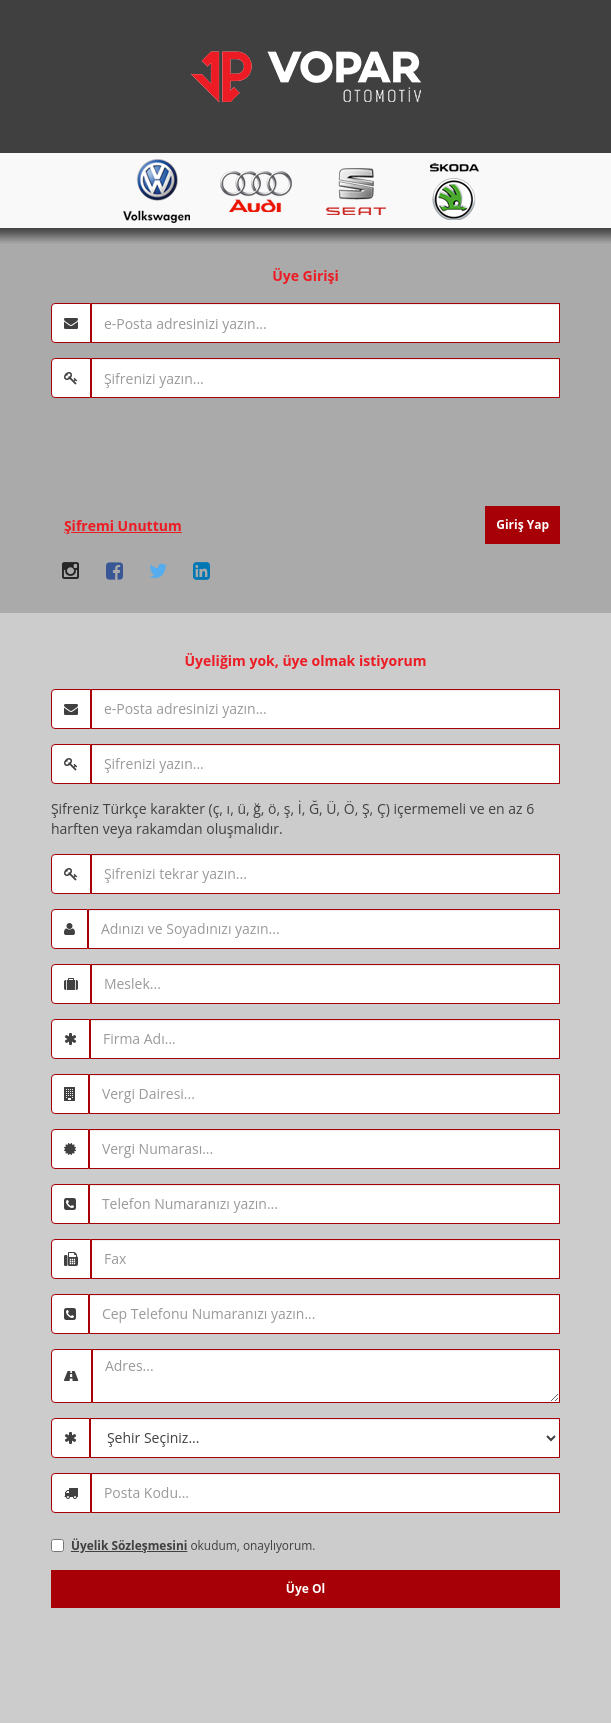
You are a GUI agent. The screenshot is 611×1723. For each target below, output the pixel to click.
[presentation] (203, 452)
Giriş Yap (522, 524)
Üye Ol (305, 1588)
